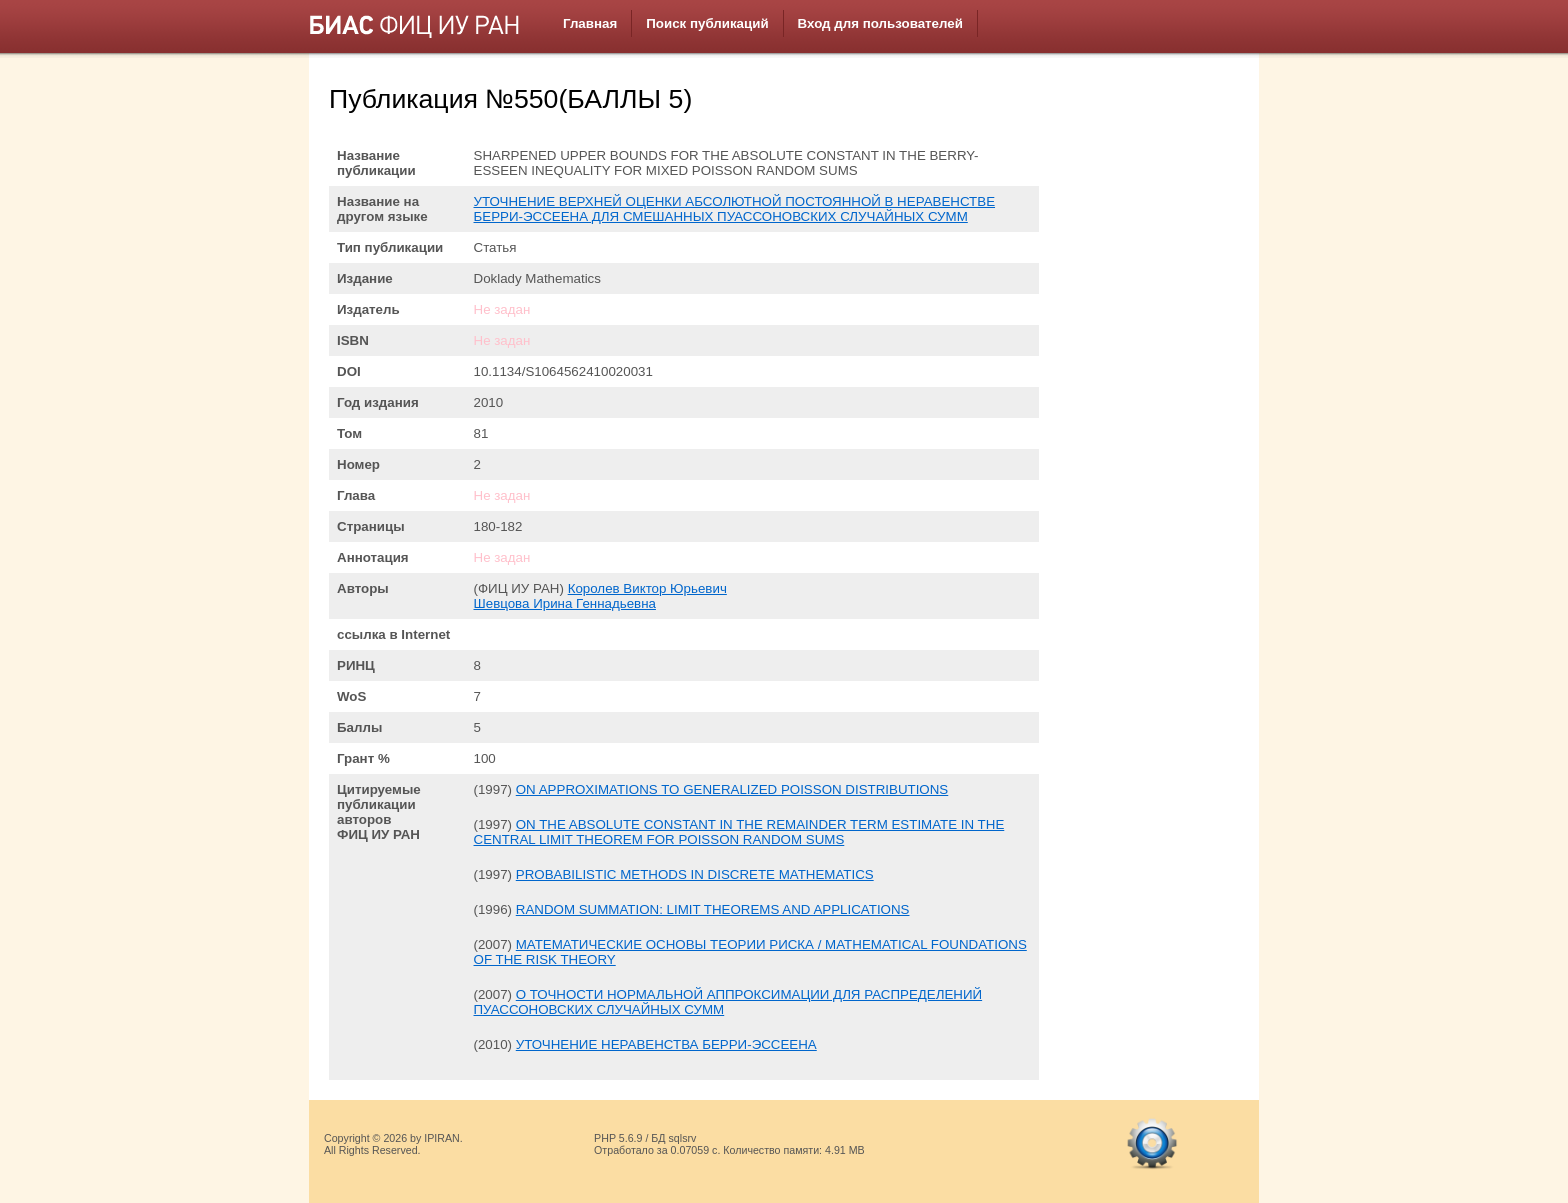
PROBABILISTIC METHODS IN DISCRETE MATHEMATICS (695, 874)
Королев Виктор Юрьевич (647, 588)
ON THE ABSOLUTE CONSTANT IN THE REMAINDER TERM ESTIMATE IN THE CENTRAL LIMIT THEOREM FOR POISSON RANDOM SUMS (739, 832)
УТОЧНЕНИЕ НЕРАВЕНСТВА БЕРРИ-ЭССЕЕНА (666, 1044)
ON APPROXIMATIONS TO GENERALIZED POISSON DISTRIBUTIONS (732, 789)
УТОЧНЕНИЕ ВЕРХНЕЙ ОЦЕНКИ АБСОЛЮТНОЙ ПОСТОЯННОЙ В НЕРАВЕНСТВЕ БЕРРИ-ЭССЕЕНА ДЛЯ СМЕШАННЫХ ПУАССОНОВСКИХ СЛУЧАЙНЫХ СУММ (735, 209)
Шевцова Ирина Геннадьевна (565, 603)
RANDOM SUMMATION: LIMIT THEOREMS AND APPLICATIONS (713, 909)
